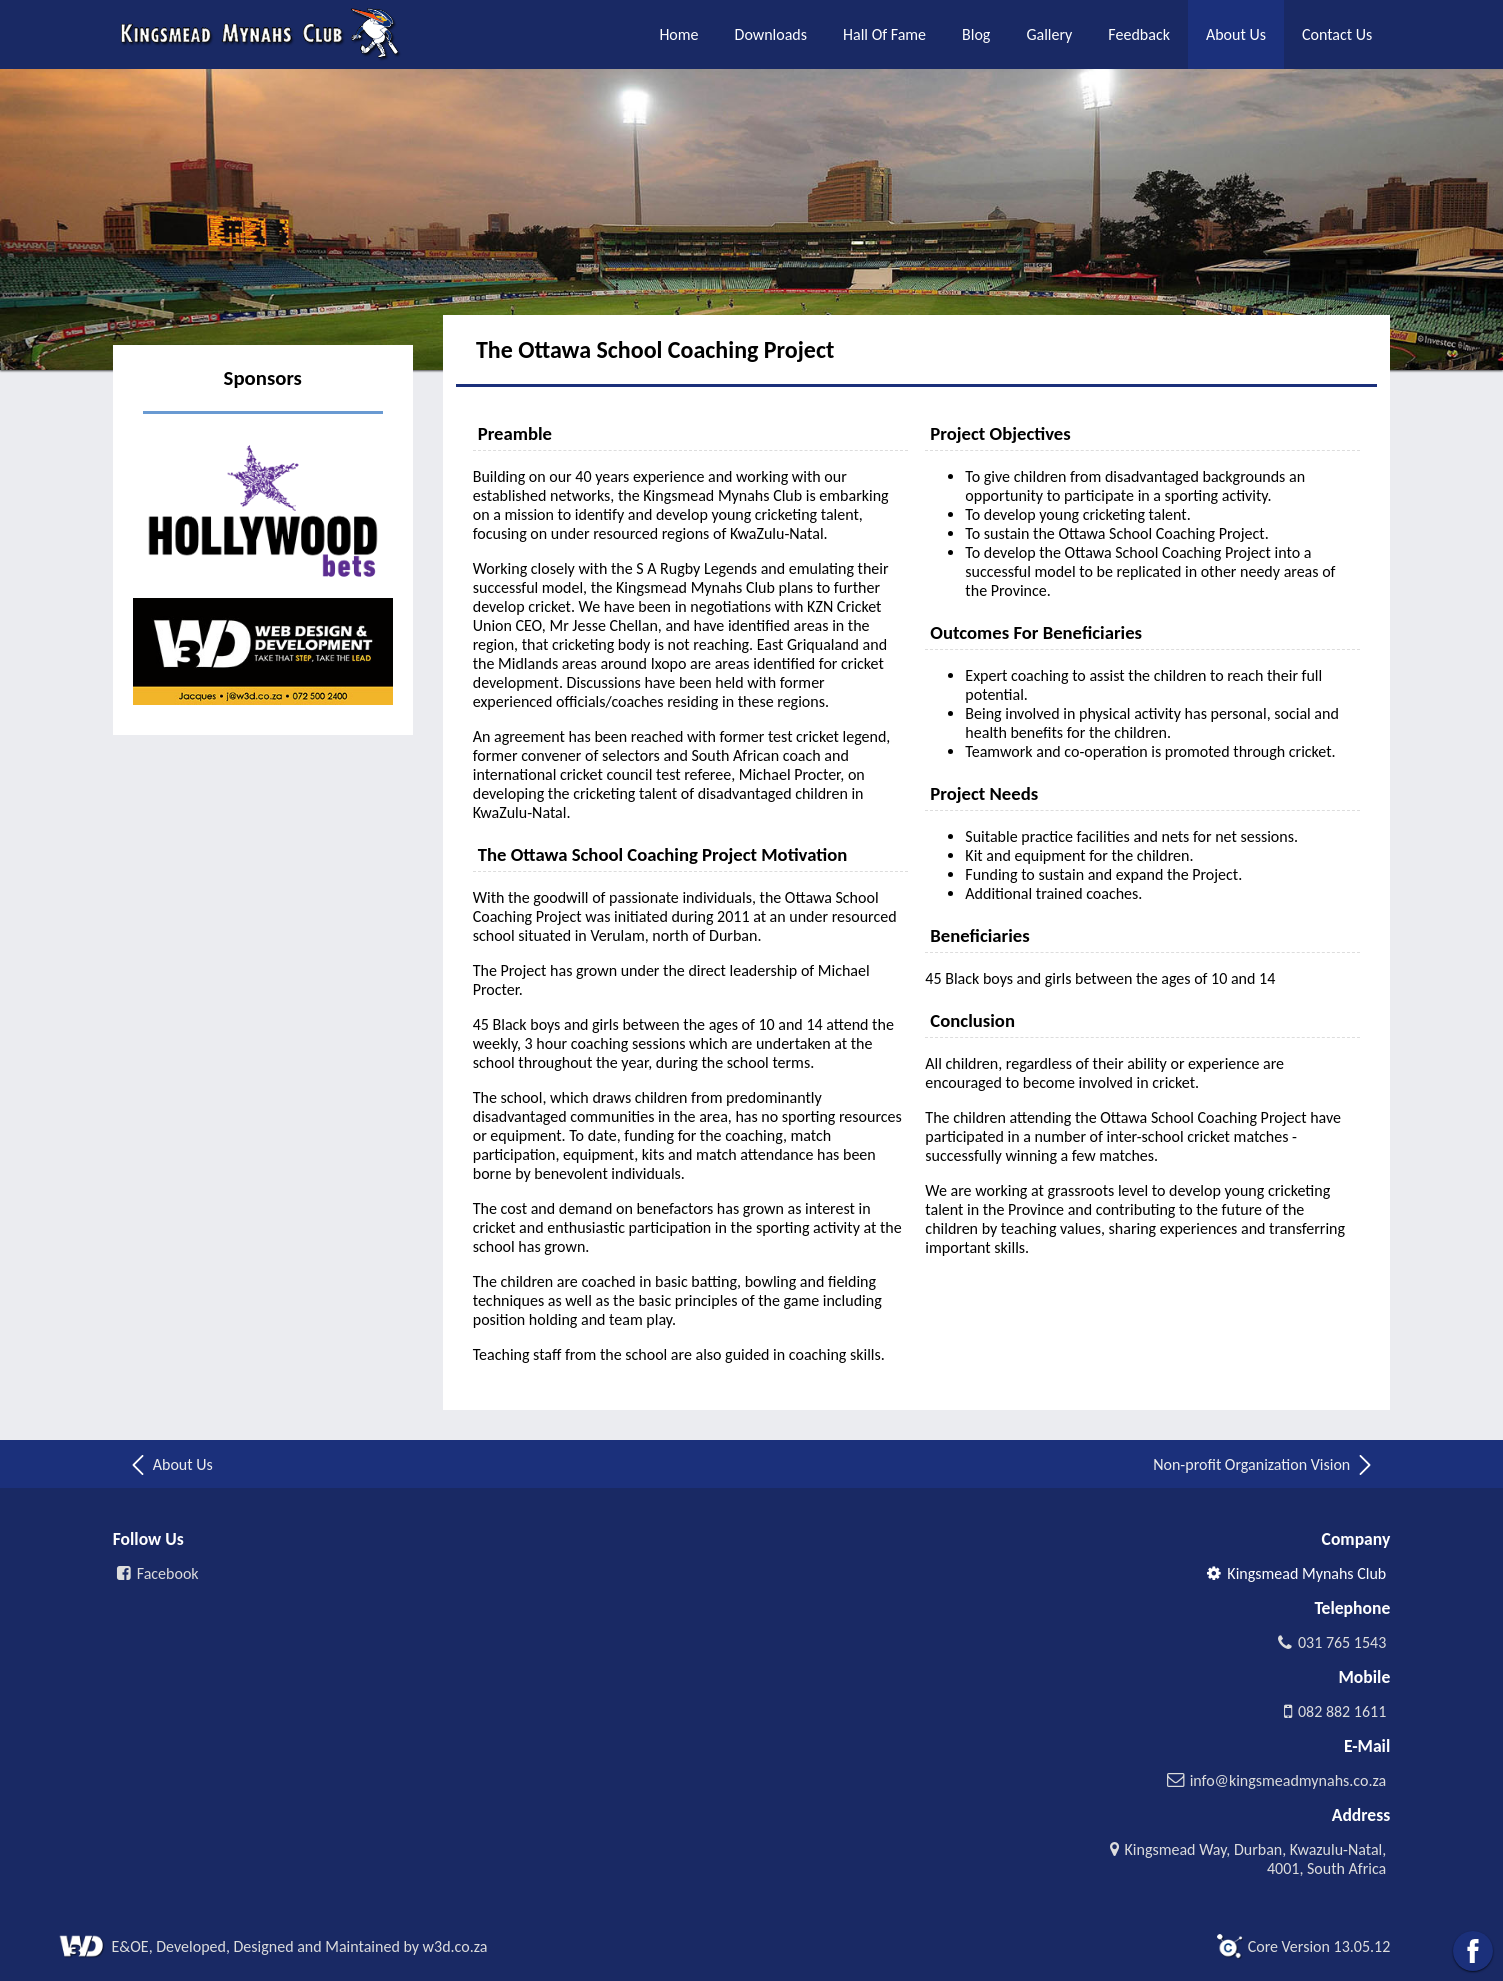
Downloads (771, 34)
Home (678, 34)
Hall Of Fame (884, 34)
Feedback (1139, 34)
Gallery (1049, 34)
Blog (976, 34)
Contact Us (1337, 34)
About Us (1236, 34)
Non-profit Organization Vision (1264, 1465)
